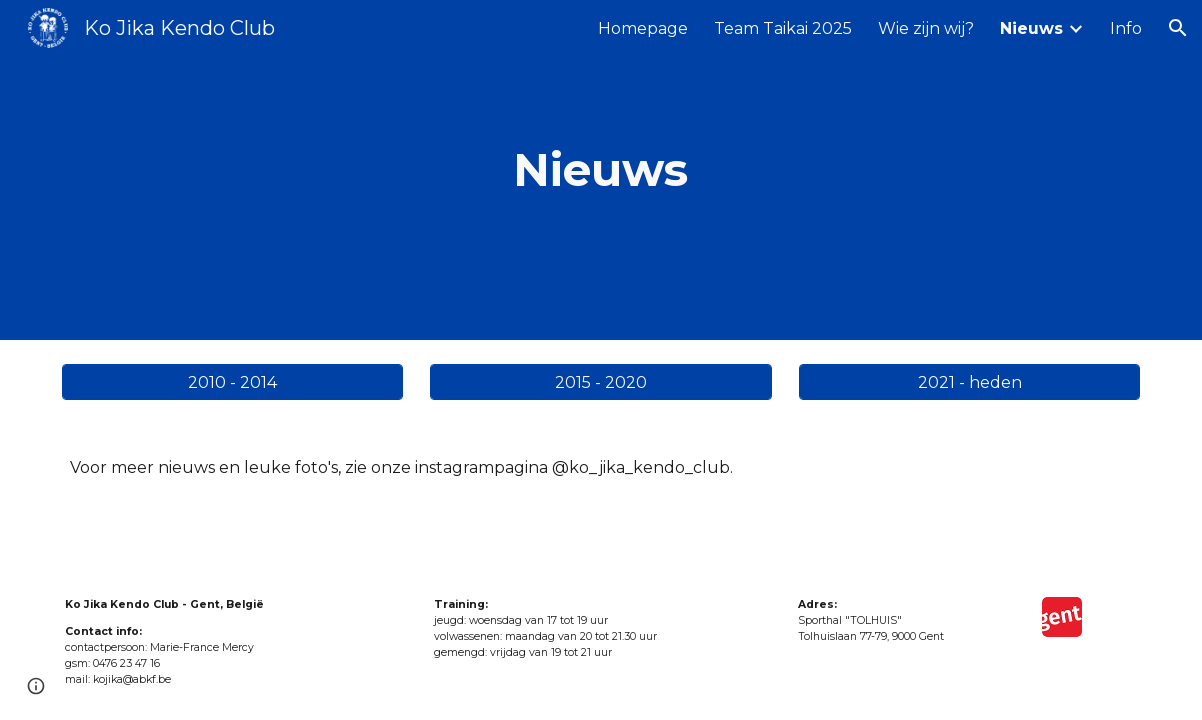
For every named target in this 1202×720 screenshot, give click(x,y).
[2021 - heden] (969, 382)
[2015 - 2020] (600, 382)
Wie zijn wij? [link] (926, 28)
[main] (601, 170)
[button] (1178, 28)
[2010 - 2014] (232, 382)
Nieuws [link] (1031, 28)
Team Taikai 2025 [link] (783, 28)
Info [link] (1126, 28)
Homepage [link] (643, 28)
